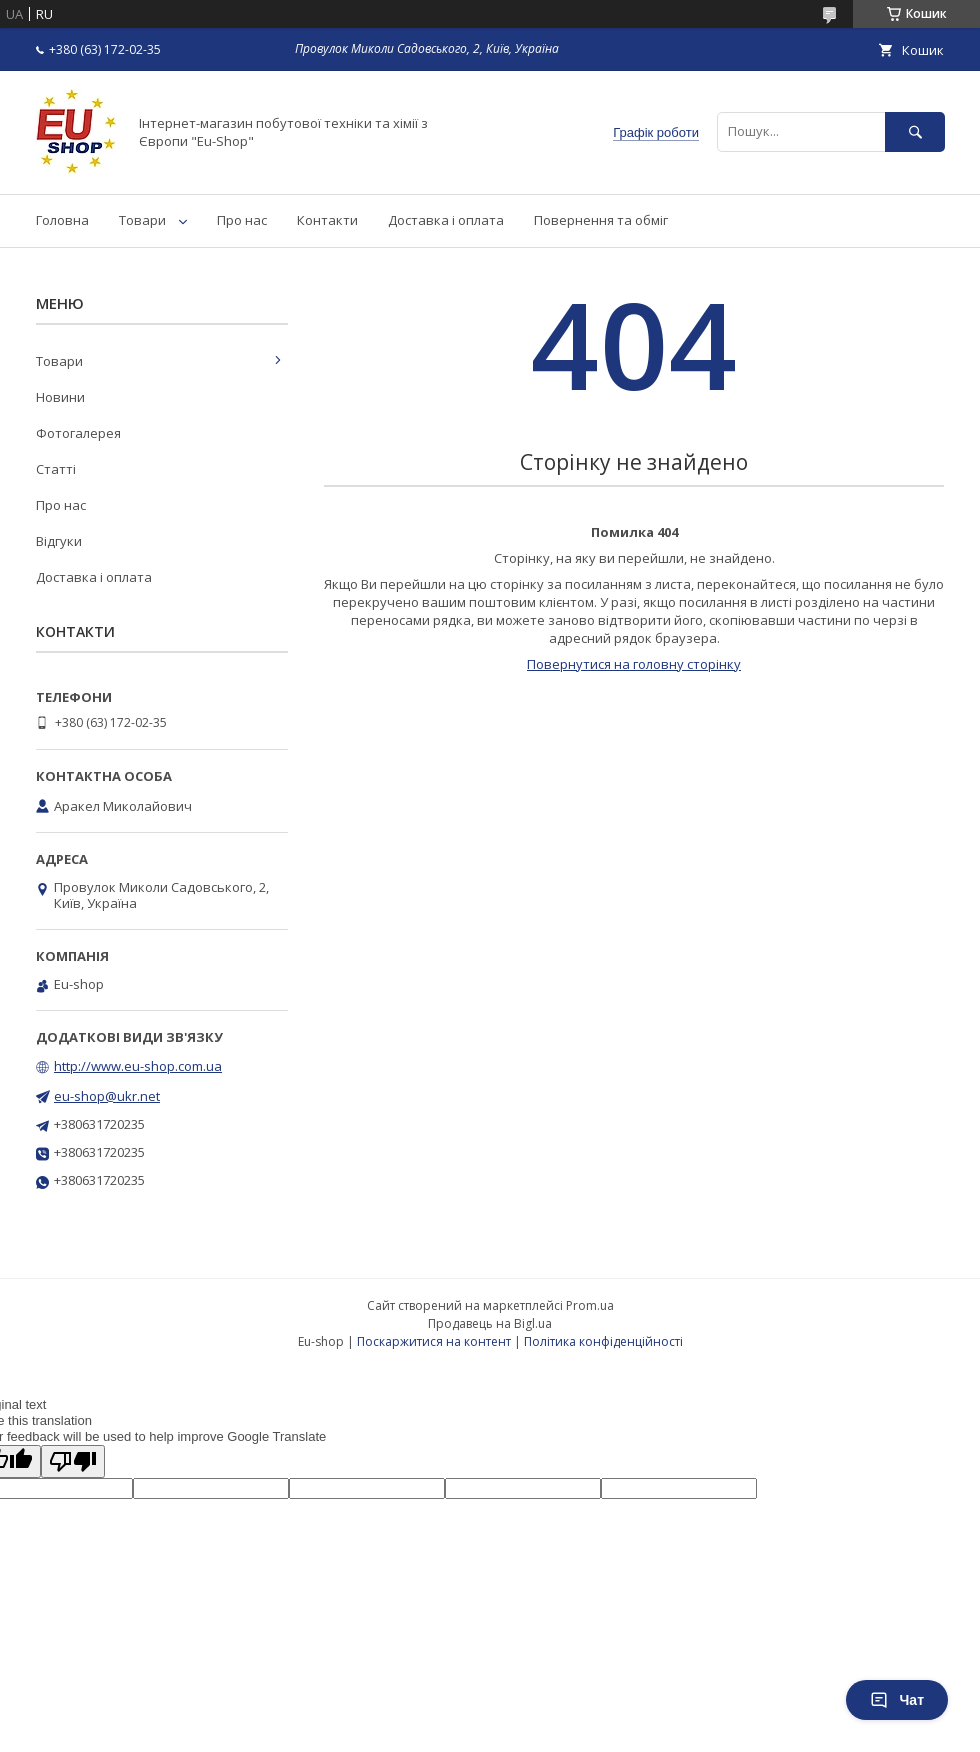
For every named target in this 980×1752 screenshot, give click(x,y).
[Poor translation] (73, 1461)
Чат (897, 1700)
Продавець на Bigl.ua (490, 1323)
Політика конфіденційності (603, 1341)
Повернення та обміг (601, 220)
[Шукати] (915, 131)
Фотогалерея (78, 433)
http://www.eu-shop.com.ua (138, 1066)
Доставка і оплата (446, 220)
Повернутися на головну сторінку (634, 664)
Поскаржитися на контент (434, 1341)
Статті (56, 469)
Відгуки (59, 541)
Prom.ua (590, 1305)
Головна (62, 220)
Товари (142, 220)
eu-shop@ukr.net (107, 1096)
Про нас (242, 220)
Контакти (327, 220)
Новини (60, 397)
